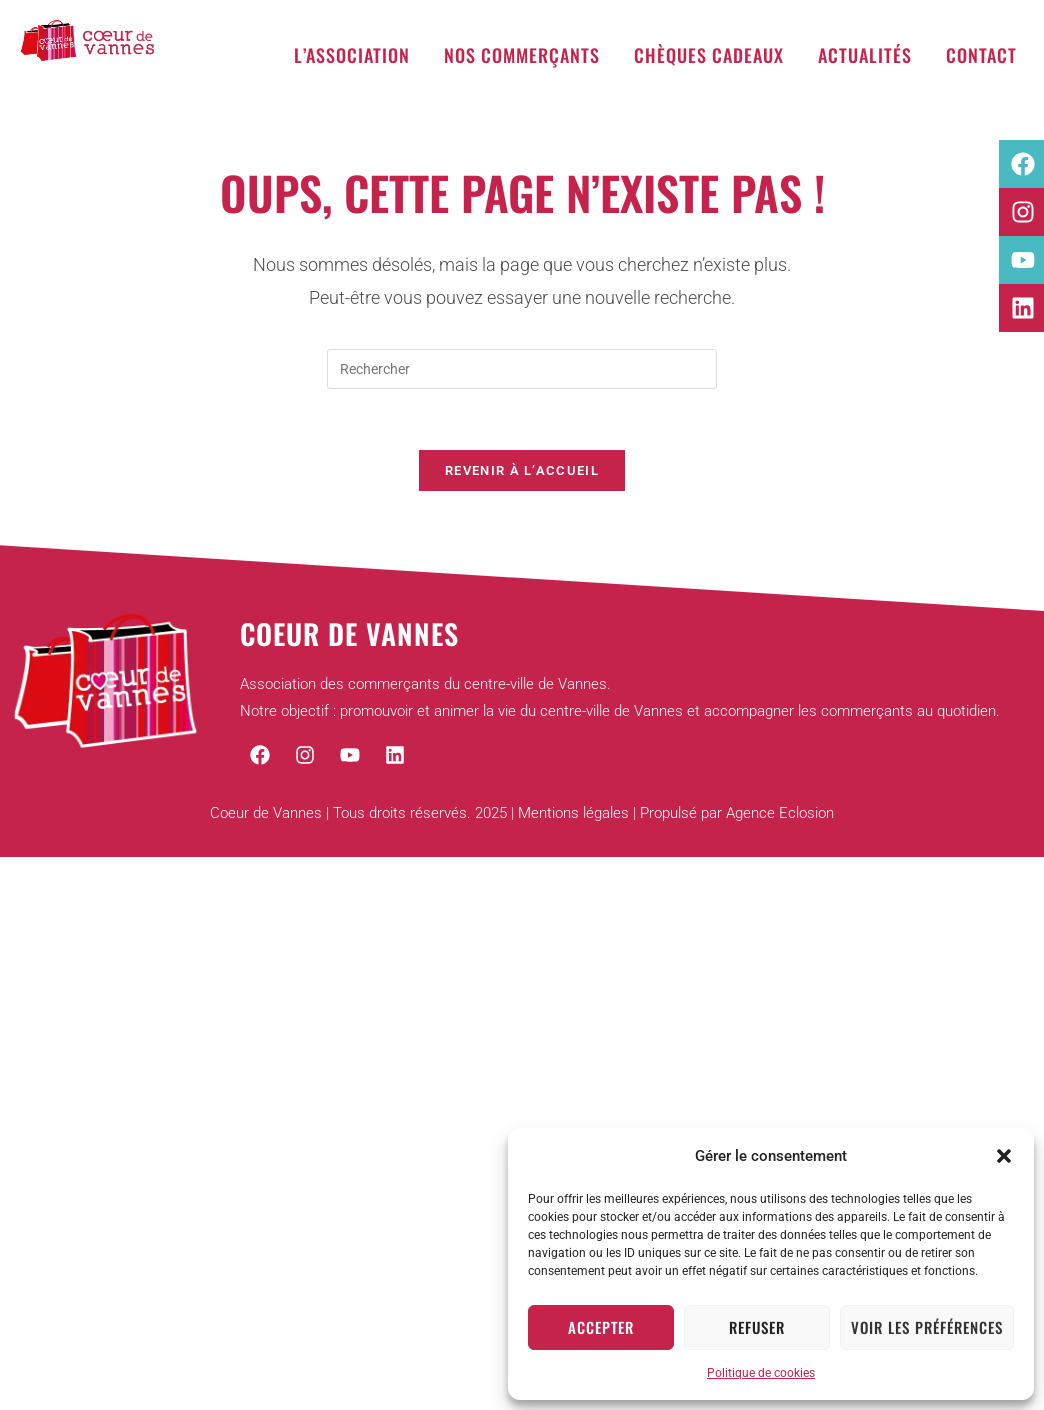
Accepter (601, 1327)
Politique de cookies (761, 1373)
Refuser (757, 1327)
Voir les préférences (927, 1327)
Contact (981, 55)
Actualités (865, 55)
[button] (1004, 1156)
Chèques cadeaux (709, 55)
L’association (352, 55)
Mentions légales (573, 813)
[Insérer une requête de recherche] (522, 369)
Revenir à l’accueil (522, 470)
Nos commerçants (522, 55)
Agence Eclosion (780, 813)
